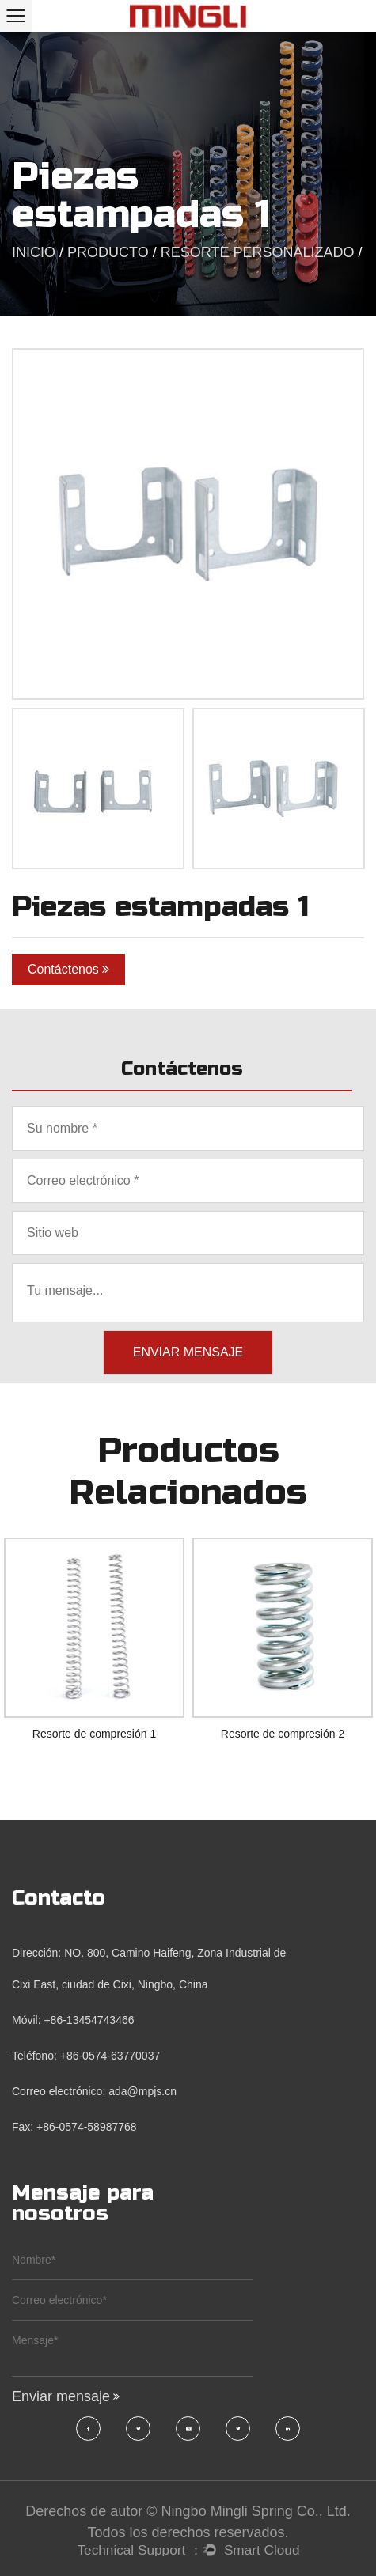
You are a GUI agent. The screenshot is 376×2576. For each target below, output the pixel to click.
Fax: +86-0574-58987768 (74, 2126)
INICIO (33, 252)
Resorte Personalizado (258, 252)
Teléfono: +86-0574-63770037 (86, 2055)
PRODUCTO (108, 252)
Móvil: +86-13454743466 (73, 2020)
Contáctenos (68, 969)
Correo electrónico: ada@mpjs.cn (94, 2091)
